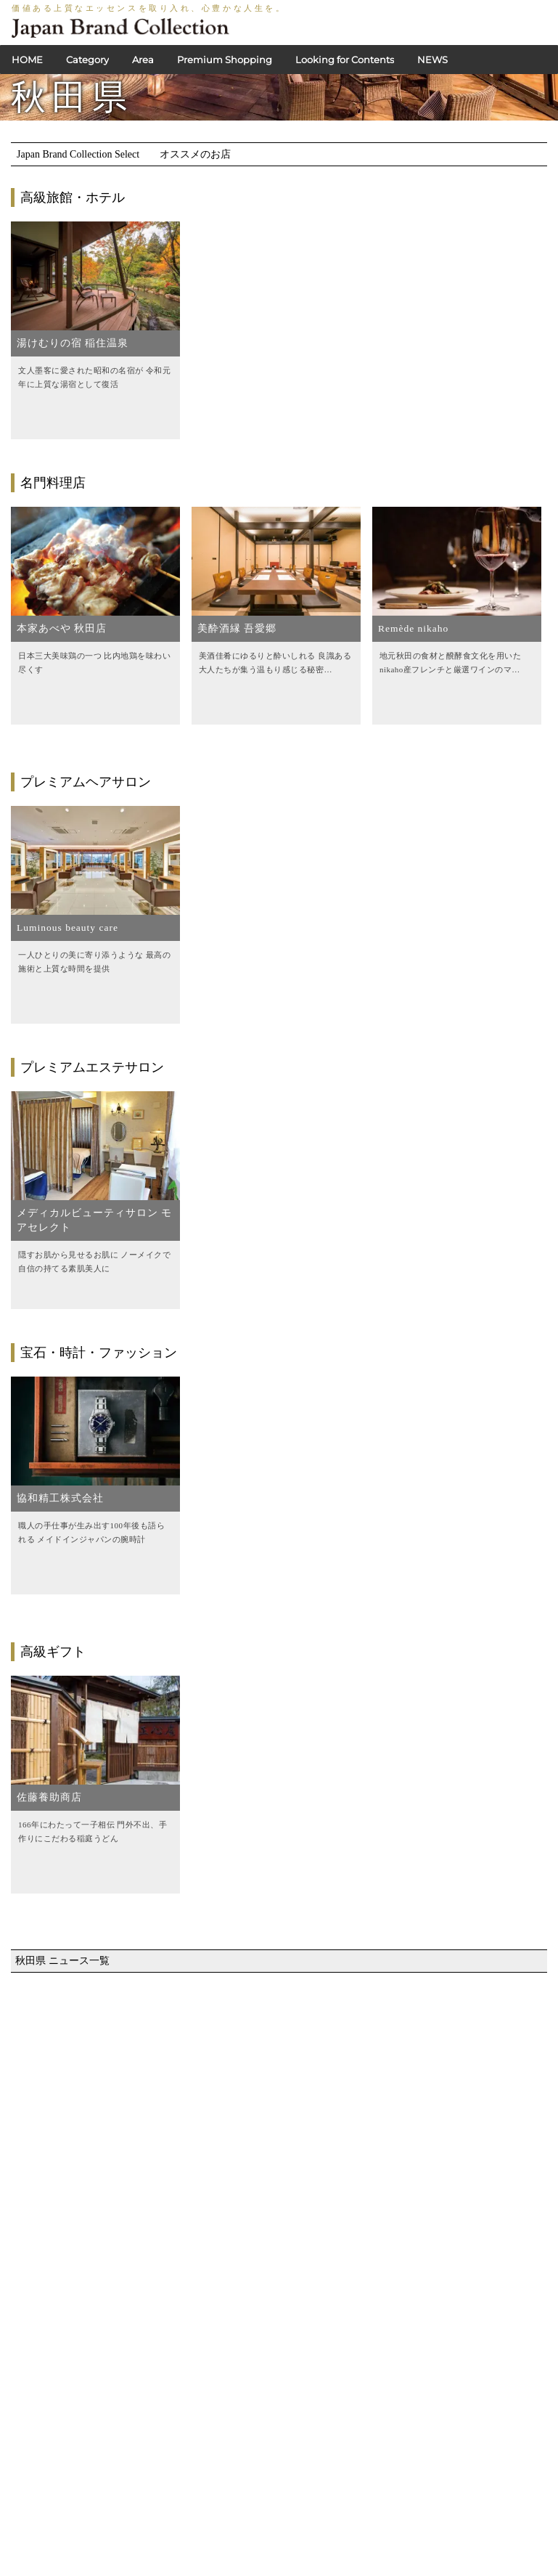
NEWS (432, 59)
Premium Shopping (224, 59)
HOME (27, 59)
